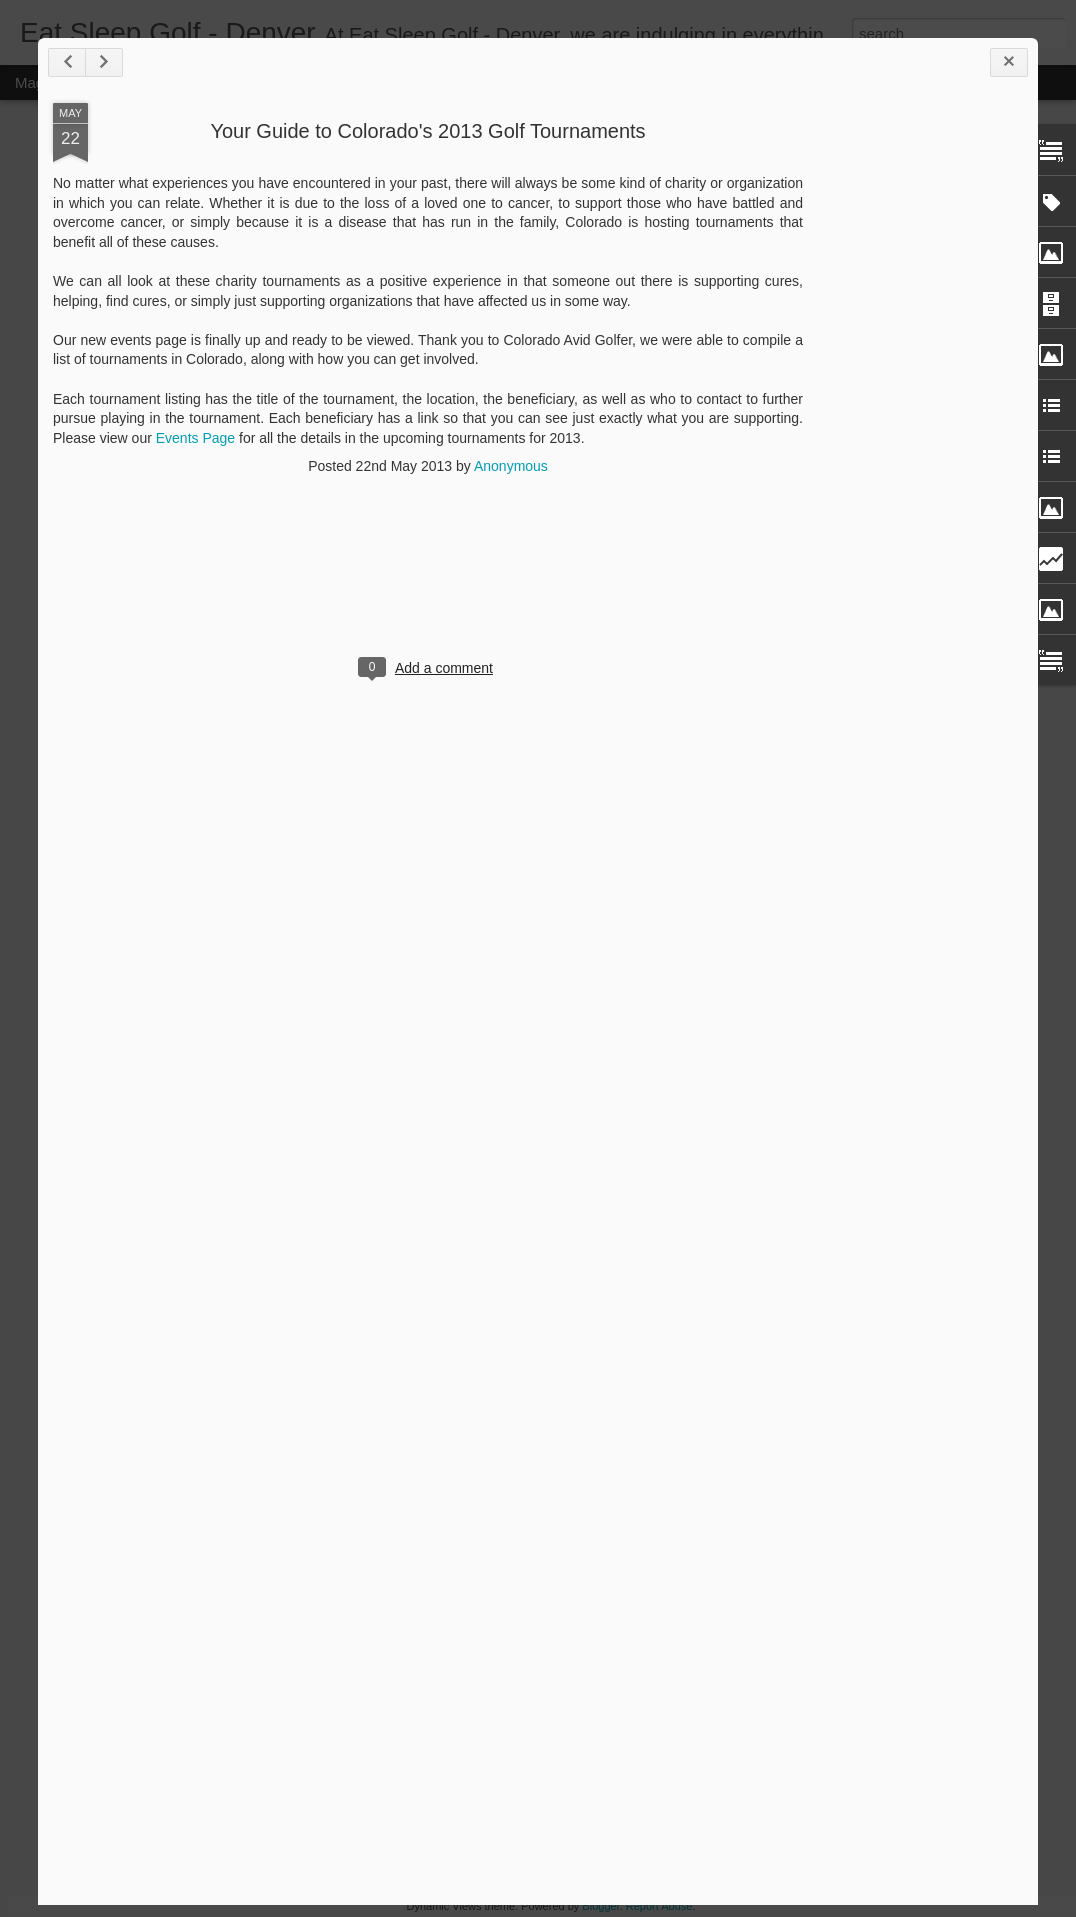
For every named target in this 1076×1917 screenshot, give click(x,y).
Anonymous (511, 466)
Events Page (195, 438)
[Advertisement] (913, 418)
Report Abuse (659, 1906)
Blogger (600, 1906)
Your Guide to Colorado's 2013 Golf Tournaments (427, 131)
